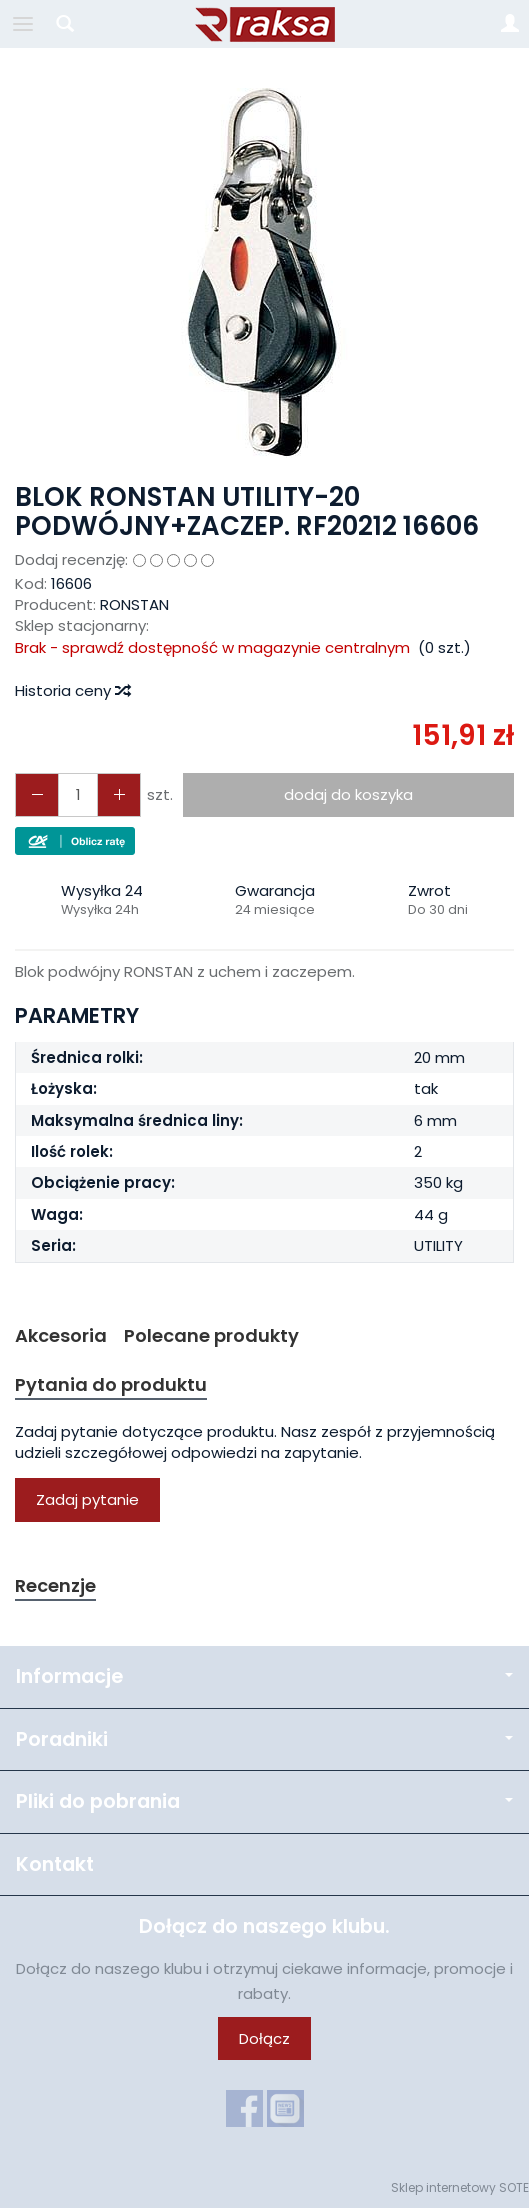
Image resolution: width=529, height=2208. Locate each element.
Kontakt (55, 1864)
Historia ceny (72, 690)
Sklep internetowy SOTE (460, 2187)
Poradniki (264, 1739)
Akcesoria (61, 1335)
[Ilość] (78, 794)
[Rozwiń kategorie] (23, 24)
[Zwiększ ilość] (37, 794)
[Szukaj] (65, 24)
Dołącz (264, 2038)
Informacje (264, 1676)
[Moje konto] (510, 24)
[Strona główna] (265, 24)
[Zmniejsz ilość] (119, 794)
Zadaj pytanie (87, 1499)
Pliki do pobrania (264, 1801)
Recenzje (55, 1585)
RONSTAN (134, 604)
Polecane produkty (211, 1335)
